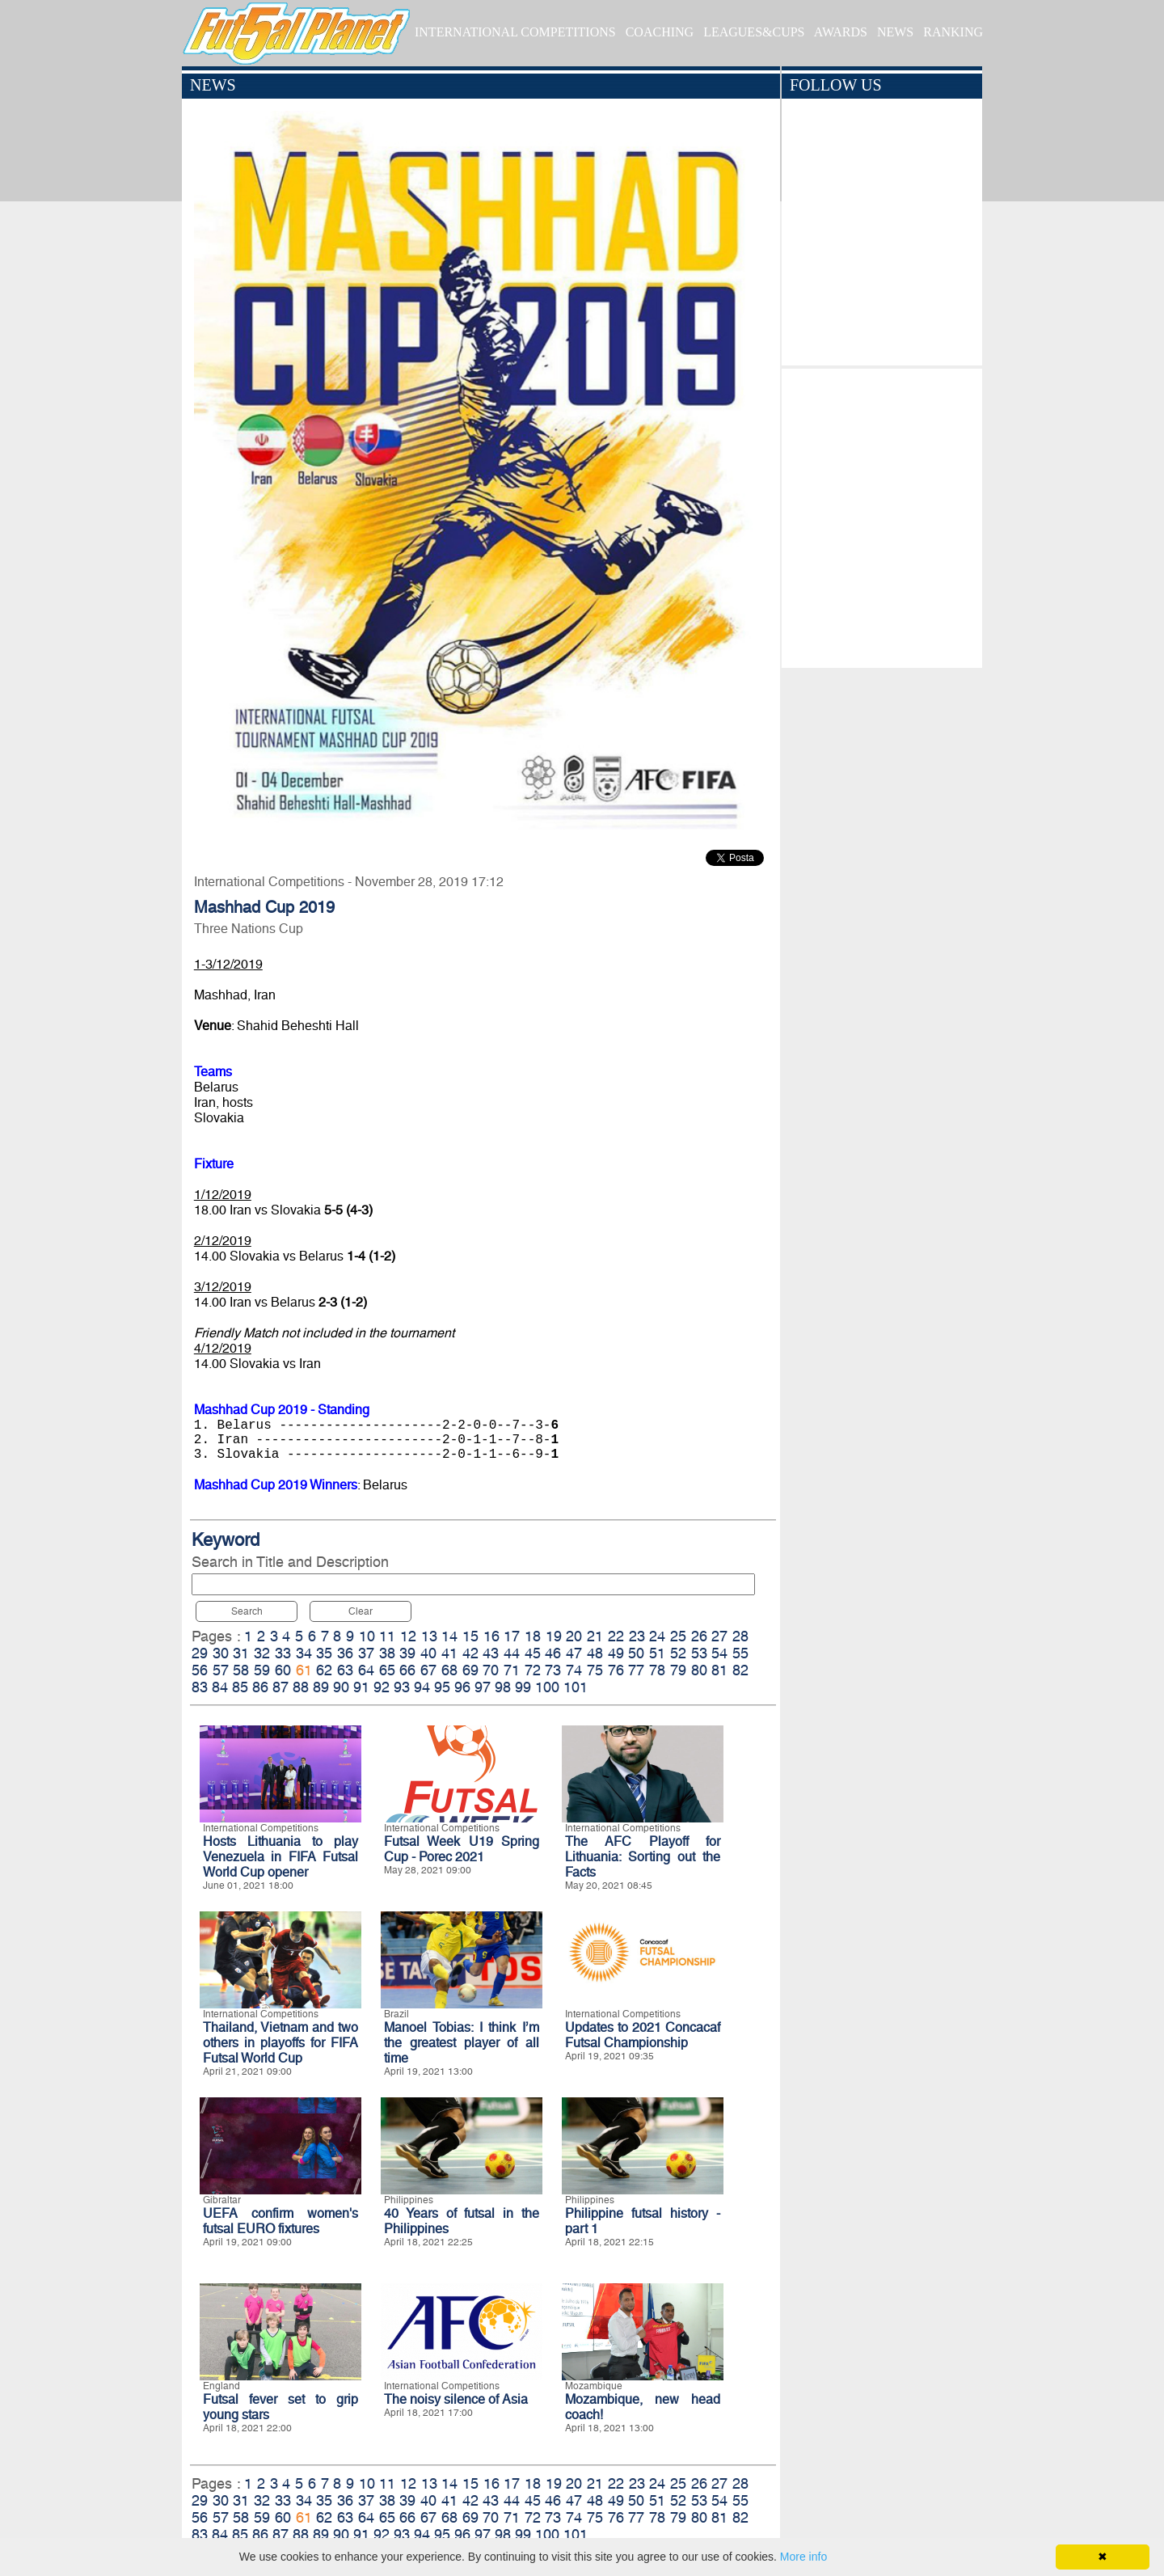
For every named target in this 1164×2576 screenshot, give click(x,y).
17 (512, 1636)
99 (523, 1687)
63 (345, 1670)
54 (719, 1653)
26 (699, 1636)
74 (574, 1670)
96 (462, 1687)
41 (449, 1653)
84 (220, 1687)
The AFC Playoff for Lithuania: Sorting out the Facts (642, 1857)
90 (341, 1687)
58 (241, 1670)
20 (574, 1636)
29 (200, 1653)
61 (304, 1670)
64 (366, 1670)
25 (678, 1636)
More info (803, 2556)
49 (616, 1653)
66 (407, 1670)
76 (616, 1670)
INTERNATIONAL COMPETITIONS (515, 32)
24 (657, 1636)
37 (366, 1653)
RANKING (953, 32)
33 (283, 1653)
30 (221, 1653)
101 (575, 1687)
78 (657, 1670)
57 (221, 1670)
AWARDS (840, 32)
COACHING (660, 32)
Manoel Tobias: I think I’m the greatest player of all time (461, 2043)
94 (422, 1687)
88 (301, 1687)
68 (449, 1670)
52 (678, 1653)
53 (699, 1653)
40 (428, 1653)
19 (554, 1636)
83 (200, 1687)
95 (442, 1687)
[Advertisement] (881, 514)
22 (616, 1636)
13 (429, 1636)
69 (470, 1670)
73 (553, 1670)
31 (241, 1653)
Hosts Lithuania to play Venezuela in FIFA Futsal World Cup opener (280, 1857)
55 (740, 1653)
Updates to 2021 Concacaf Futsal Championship (642, 2035)
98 (503, 1687)
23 (637, 1636)
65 (387, 1670)
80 (699, 1670)
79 (678, 1670)
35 (324, 1653)
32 (262, 1653)
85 (240, 1687)
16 (491, 1636)
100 (547, 1687)
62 (324, 1670)
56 (200, 1670)
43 (491, 1653)
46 (553, 1653)
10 (367, 1636)
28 (740, 1636)
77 (636, 1670)
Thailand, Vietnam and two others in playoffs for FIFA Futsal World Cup (280, 2043)
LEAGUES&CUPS (753, 32)
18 (533, 1636)
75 (595, 1670)
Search (247, 1611)
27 (719, 1636)
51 (657, 1653)
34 (304, 1653)
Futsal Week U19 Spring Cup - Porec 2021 (461, 1849)
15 (470, 1636)
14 (449, 1636)
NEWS (895, 32)
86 (260, 1687)
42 (470, 1653)
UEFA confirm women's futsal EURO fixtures (280, 2221)
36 (345, 1653)
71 (512, 1670)
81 (719, 1670)
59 (262, 1670)
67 (428, 1670)
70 (491, 1670)
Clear (360, 1611)
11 (387, 1636)
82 (740, 1670)
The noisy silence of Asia (456, 2399)
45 (533, 1653)
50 (636, 1653)
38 (387, 1653)
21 (595, 1636)
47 (574, 1653)
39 (407, 1653)
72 (533, 1670)
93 (402, 1687)
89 (321, 1687)
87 (280, 1687)
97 (482, 1687)
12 (408, 1636)
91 (361, 1687)
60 (283, 1670)
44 (512, 1653)
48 (595, 1653)
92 (381, 1687)
